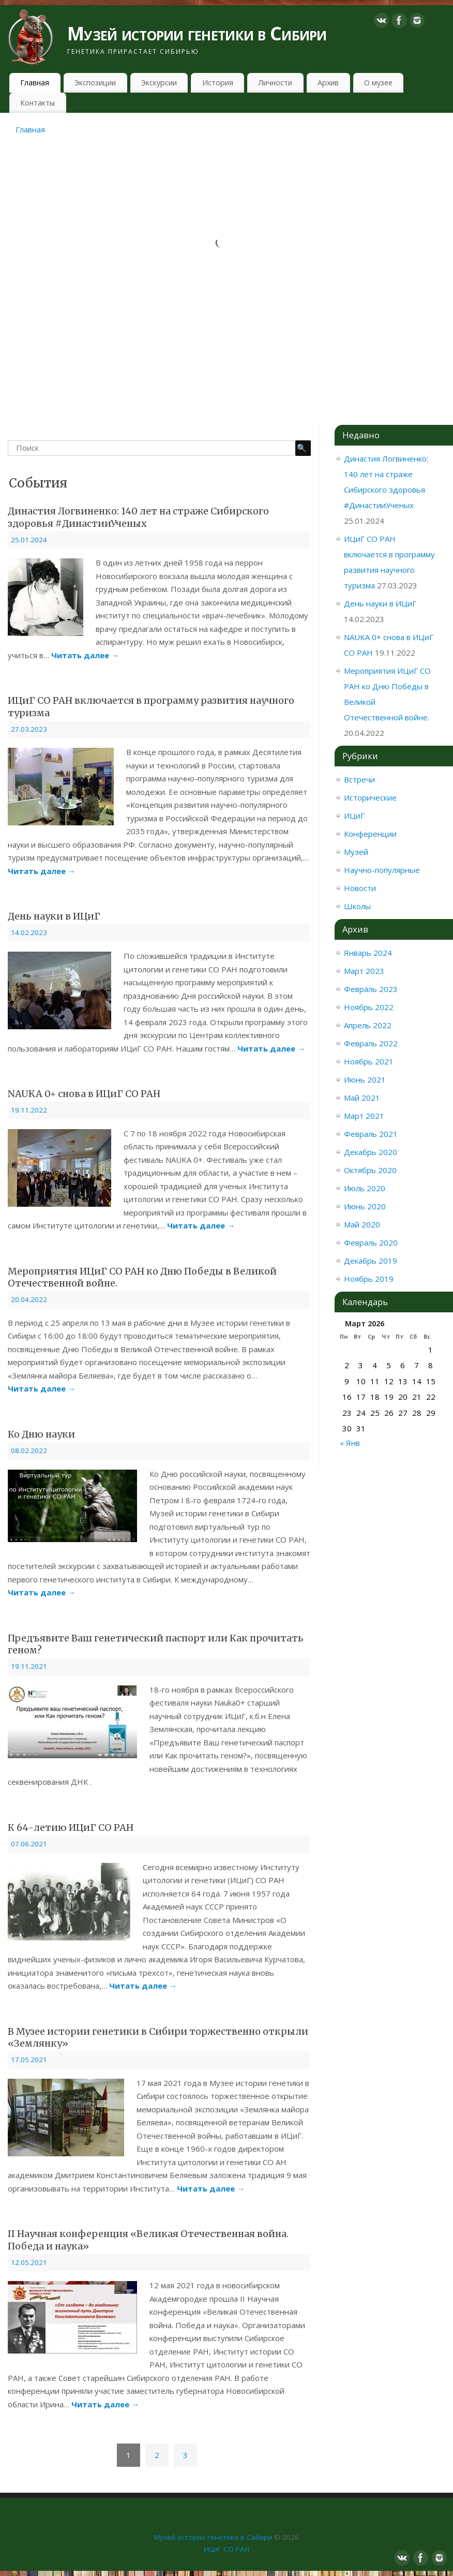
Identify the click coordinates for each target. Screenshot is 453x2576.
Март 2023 (364, 971)
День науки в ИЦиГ (54, 916)
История (217, 82)
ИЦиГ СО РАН (226, 2549)
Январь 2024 (368, 953)
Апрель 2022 (367, 1025)
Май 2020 (362, 1224)
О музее (378, 82)
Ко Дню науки (41, 1434)
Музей (356, 852)
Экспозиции (95, 82)
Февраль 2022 (371, 1043)
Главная (34, 82)
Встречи (359, 779)
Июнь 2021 (365, 1079)
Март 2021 (364, 1116)
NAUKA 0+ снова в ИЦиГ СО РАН (84, 1094)
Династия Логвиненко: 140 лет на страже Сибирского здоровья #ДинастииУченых (138, 517)
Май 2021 (362, 1097)
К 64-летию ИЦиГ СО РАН (70, 1827)
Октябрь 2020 (370, 1170)
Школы (357, 906)
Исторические (370, 797)
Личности (275, 82)
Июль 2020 (364, 1188)
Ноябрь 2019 (369, 1279)
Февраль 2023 (371, 989)
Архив (328, 82)
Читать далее (85, 655)
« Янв (350, 1443)
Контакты (37, 103)
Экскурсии (159, 82)
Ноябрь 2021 (369, 1061)
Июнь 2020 (365, 1206)
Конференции (370, 833)
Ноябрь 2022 (369, 1007)
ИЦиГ (354, 815)
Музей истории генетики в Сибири (197, 33)
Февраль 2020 (371, 1242)
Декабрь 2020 (370, 1152)
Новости (360, 888)
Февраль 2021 (371, 1134)
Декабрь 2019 (370, 1260)
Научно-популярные (382, 870)
